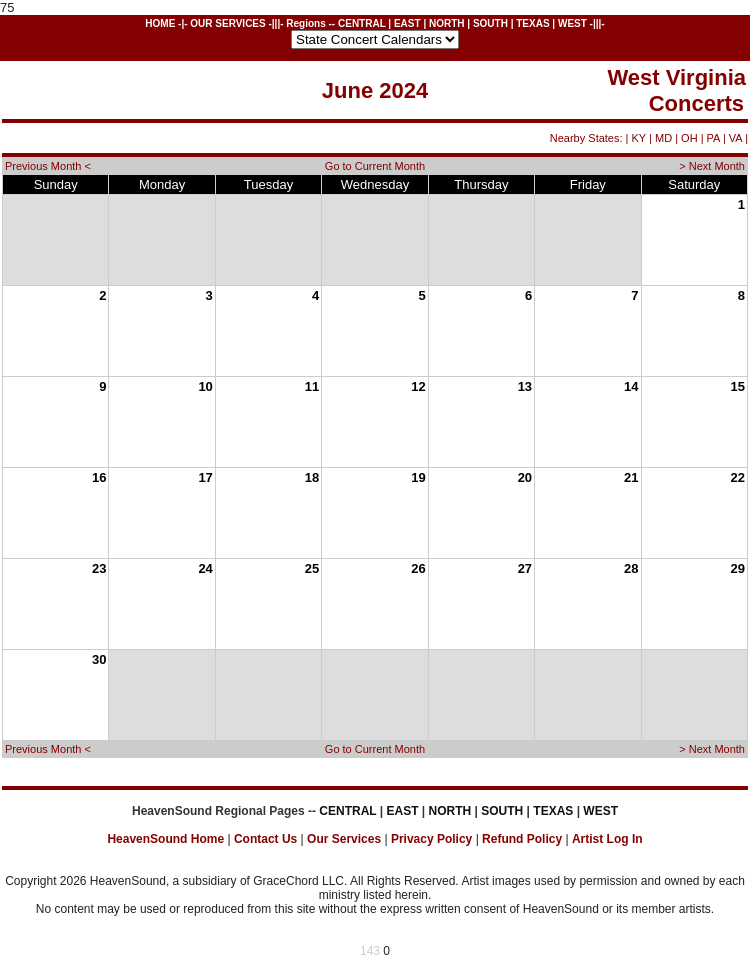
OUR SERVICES (227, 23)
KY (639, 138)
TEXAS (532, 23)
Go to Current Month (375, 166)
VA (735, 138)
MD (663, 138)
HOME (160, 23)
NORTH (447, 23)
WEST (572, 23)
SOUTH (490, 23)
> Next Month (712, 166)
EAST (407, 23)
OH (689, 138)
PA (713, 138)
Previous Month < (48, 166)
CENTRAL (362, 23)
